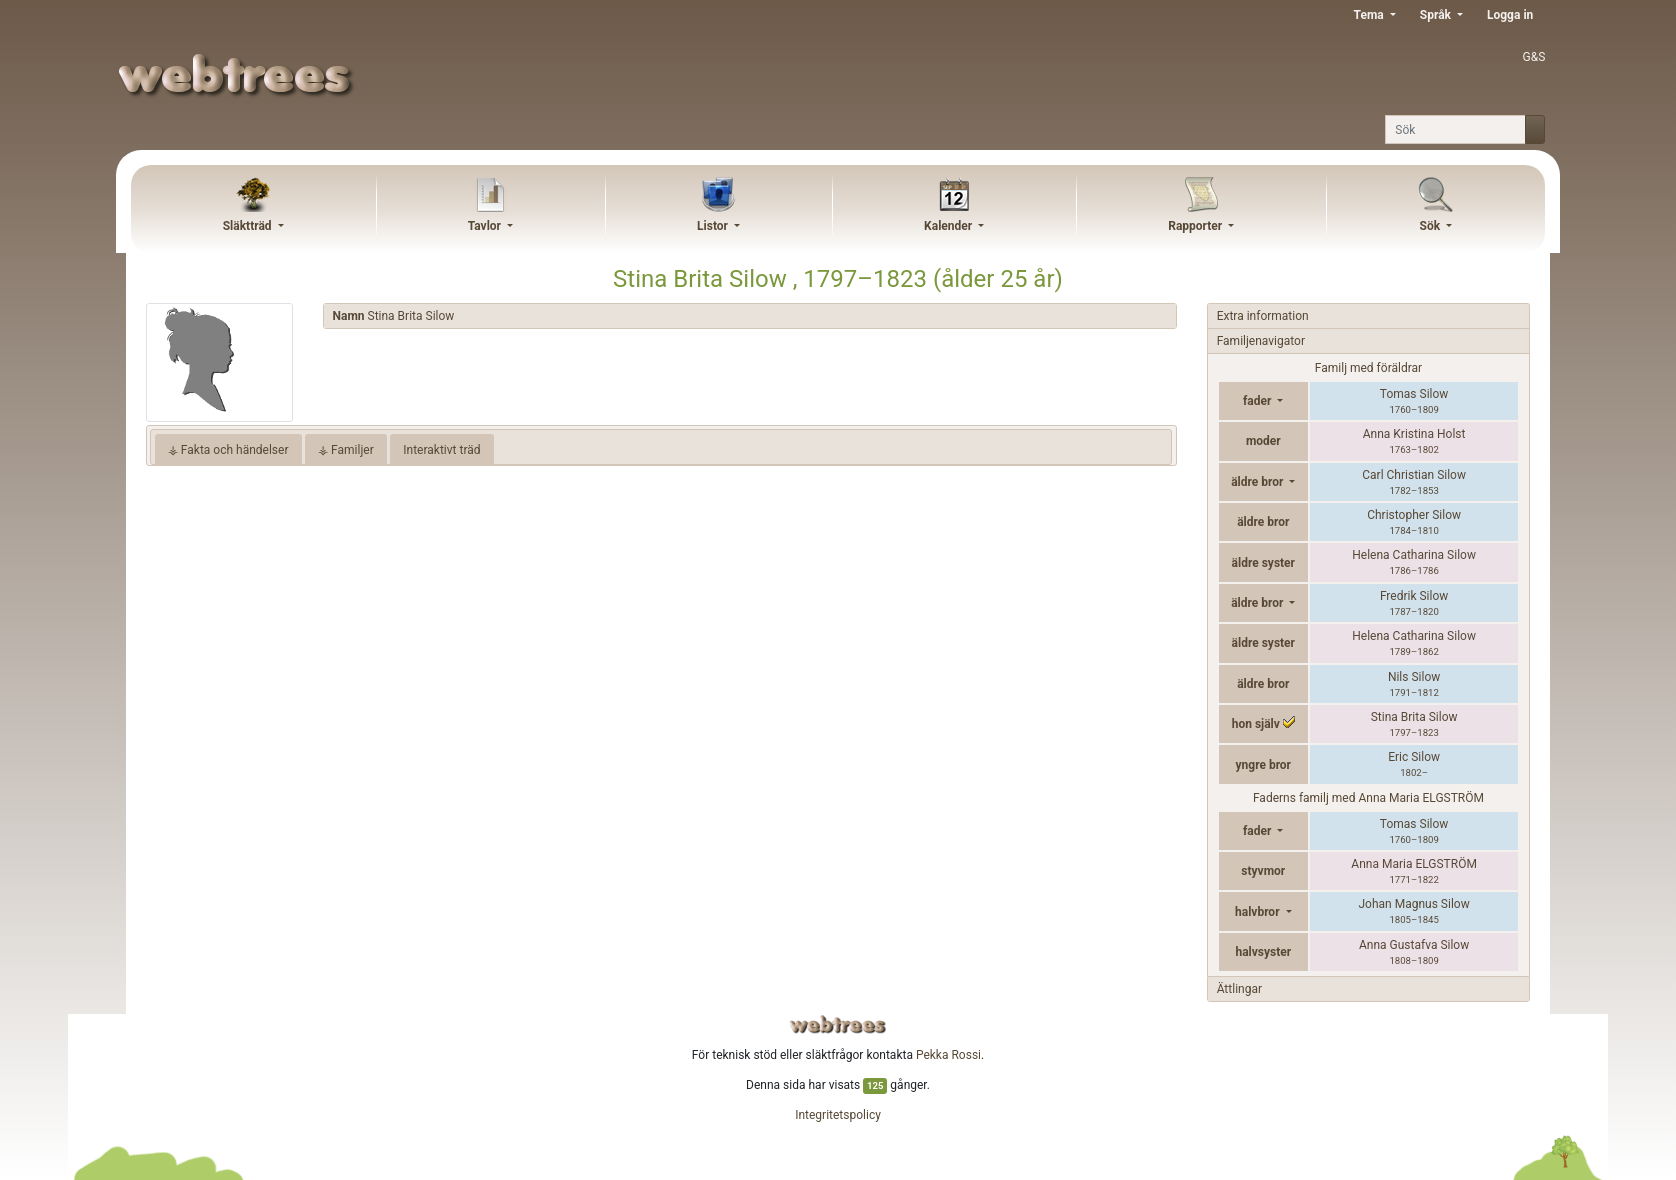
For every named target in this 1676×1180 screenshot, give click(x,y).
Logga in (1510, 15)
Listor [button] (714, 226)
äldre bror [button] (1258, 482)
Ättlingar (1239, 989)
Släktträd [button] (249, 226)
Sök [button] (1432, 226)
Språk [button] (1437, 15)
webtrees (838, 1024)
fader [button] (1258, 401)
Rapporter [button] (1196, 226)
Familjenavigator (1261, 341)
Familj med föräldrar (1368, 368)
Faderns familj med (1368, 798)
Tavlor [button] (486, 226)
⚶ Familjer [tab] (346, 450)
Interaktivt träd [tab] (441, 450)
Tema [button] (1370, 15)
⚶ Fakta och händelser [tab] (228, 450)
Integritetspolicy (838, 1115)
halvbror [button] (1259, 912)
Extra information (1263, 316)
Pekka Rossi (948, 1055)
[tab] (750, 316)
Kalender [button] (949, 226)
